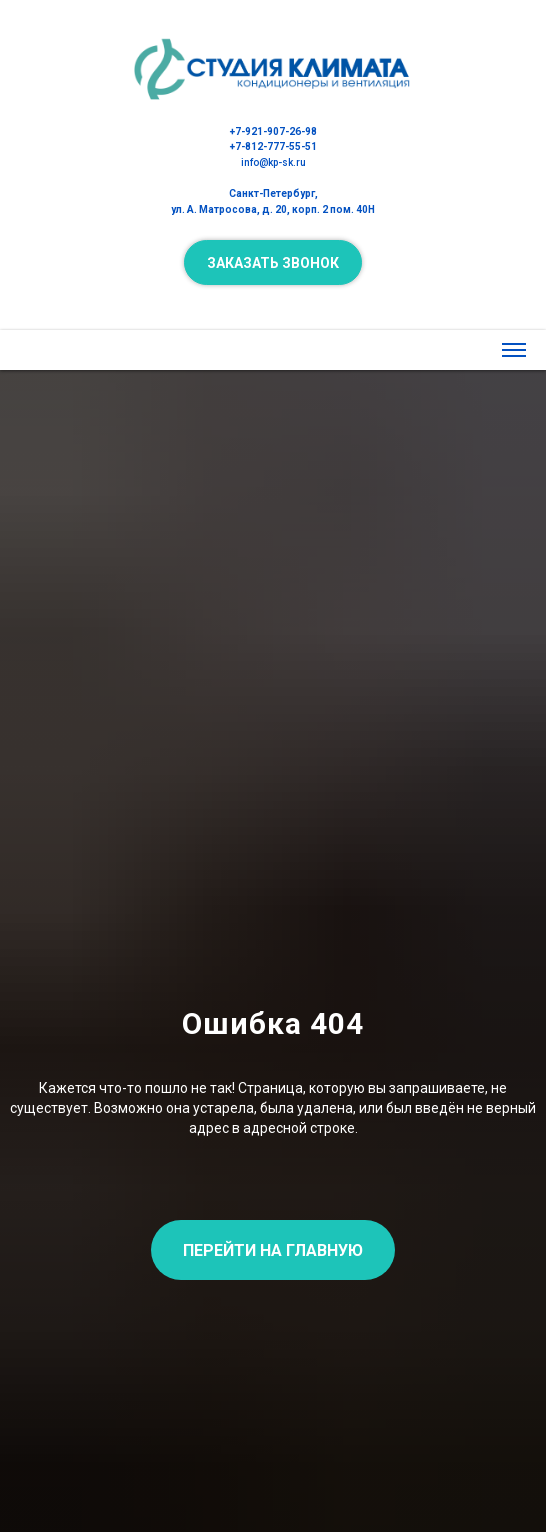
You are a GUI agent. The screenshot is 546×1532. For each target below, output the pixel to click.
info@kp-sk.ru (273, 162)
